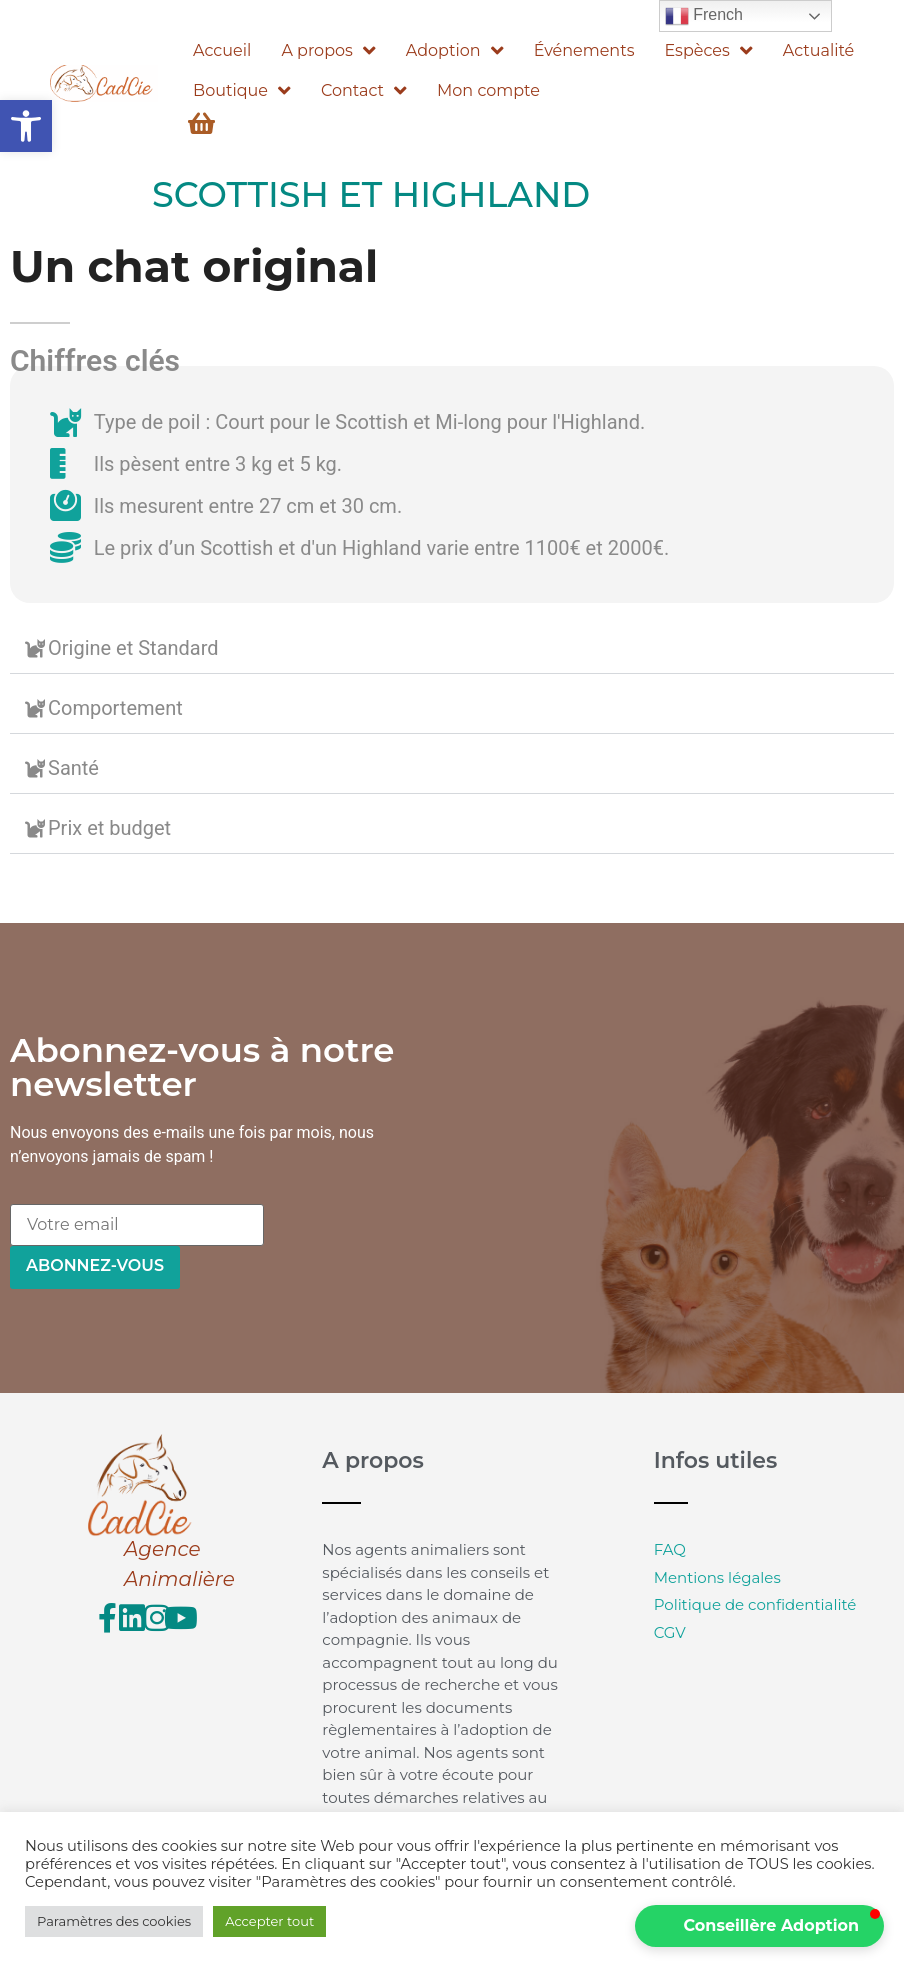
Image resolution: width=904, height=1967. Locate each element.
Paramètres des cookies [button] (114, 1921)
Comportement (115, 708)
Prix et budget (109, 828)
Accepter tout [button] (269, 1921)
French (704, 16)
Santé (73, 768)
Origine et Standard (133, 648)
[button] (26, 126)
